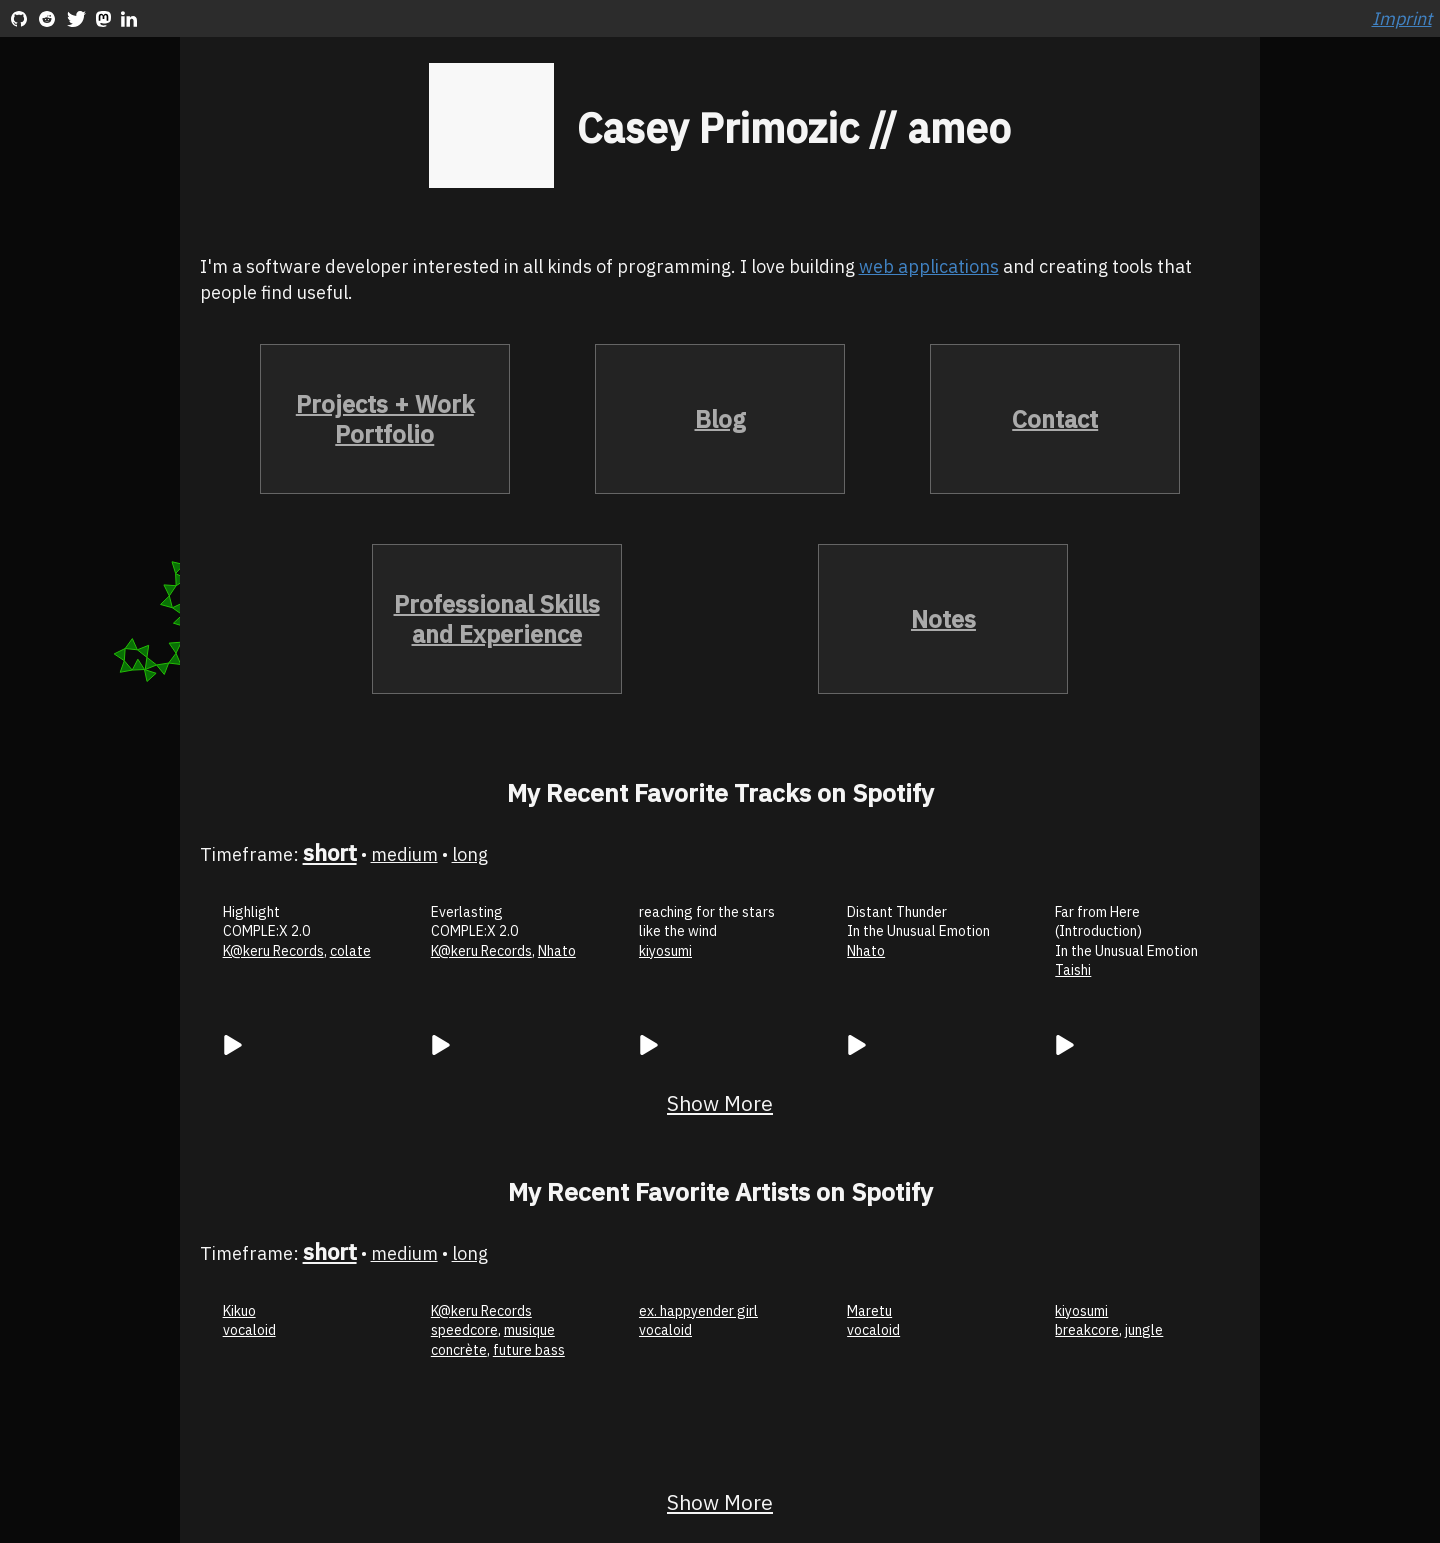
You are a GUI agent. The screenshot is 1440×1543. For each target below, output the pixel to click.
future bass (529, 1350)
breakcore (1087, 1330)
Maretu (869, 1311)
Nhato (557, 951)
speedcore (464, 1330)
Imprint (1402, 18)
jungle (1144, 1330)
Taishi (1073, 970)
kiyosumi (665, 951)
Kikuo (239, 1311)
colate (350, 951)
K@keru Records (273, 951)
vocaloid (249, 1330)
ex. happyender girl (698, 1311)
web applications (929, 266)
